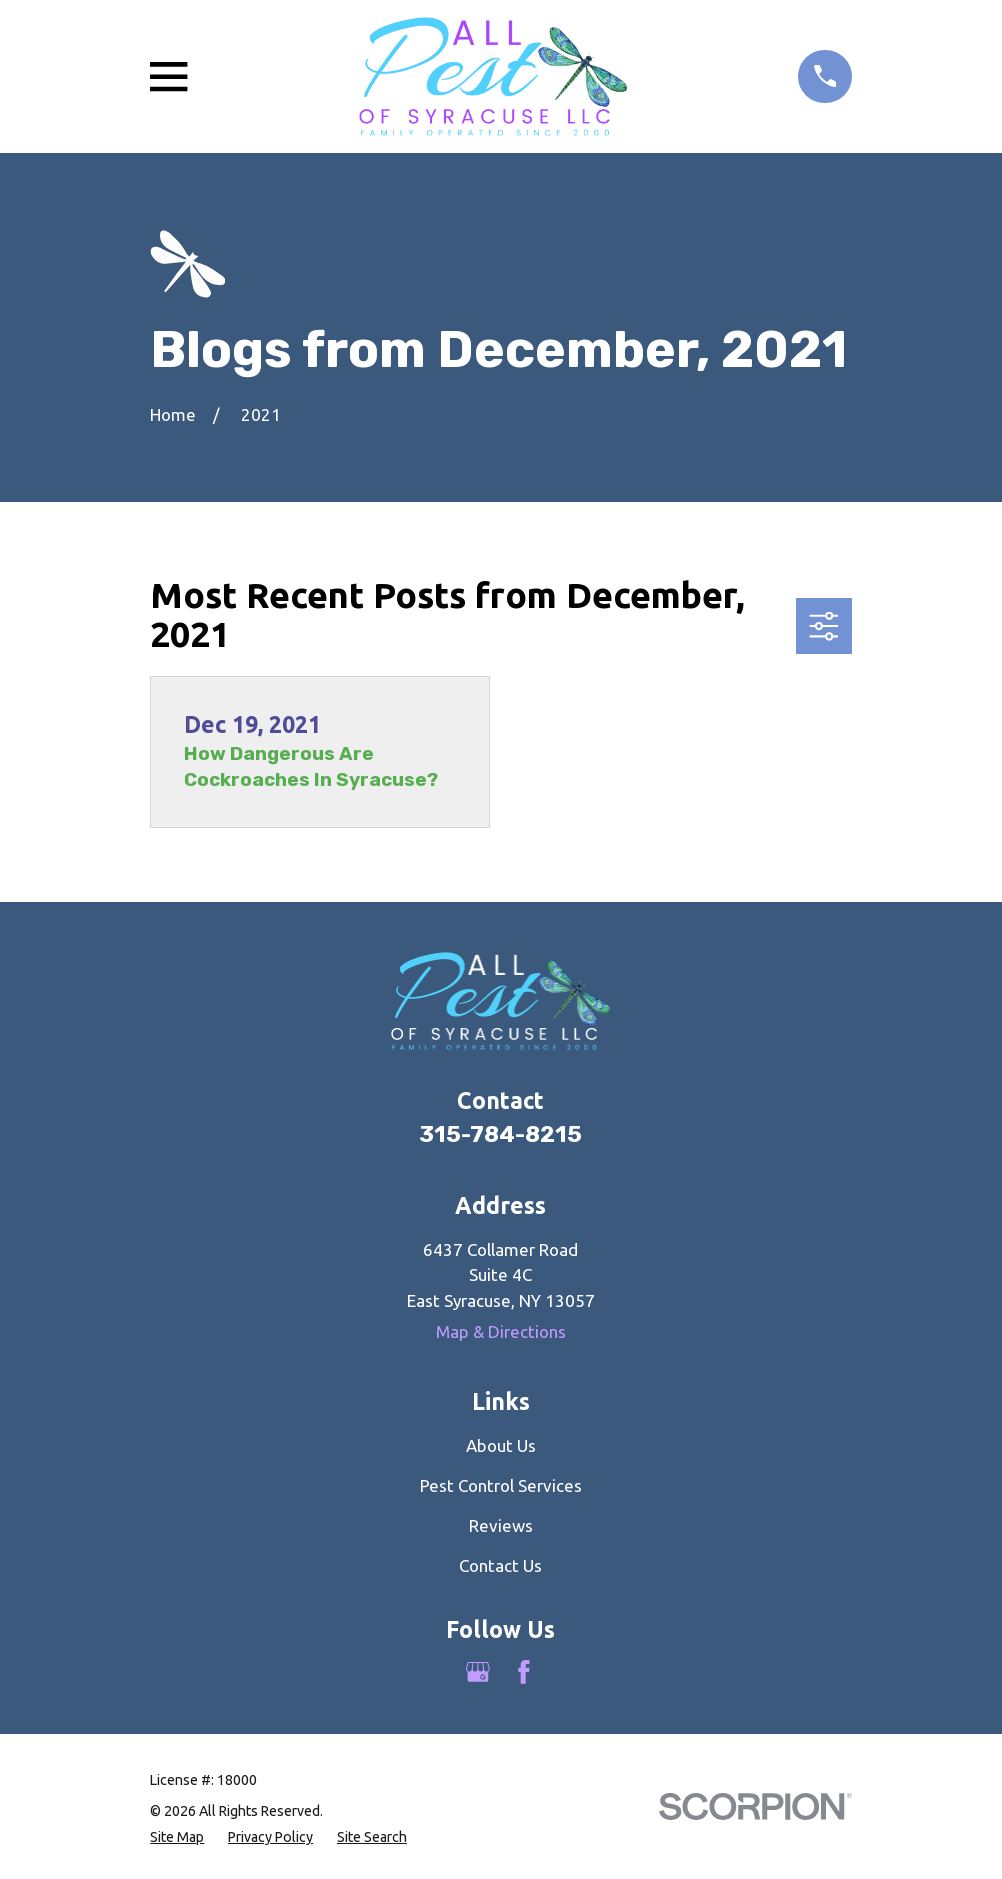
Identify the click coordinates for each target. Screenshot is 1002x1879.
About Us (501, 1445)
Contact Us (500, 1565)
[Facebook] (524, 1672)
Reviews (501, 1525)
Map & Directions (501, 1331)
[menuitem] (177, 1837)
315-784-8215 (500, 1134)
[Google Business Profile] (478, 1672)
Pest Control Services (501, 1485)
